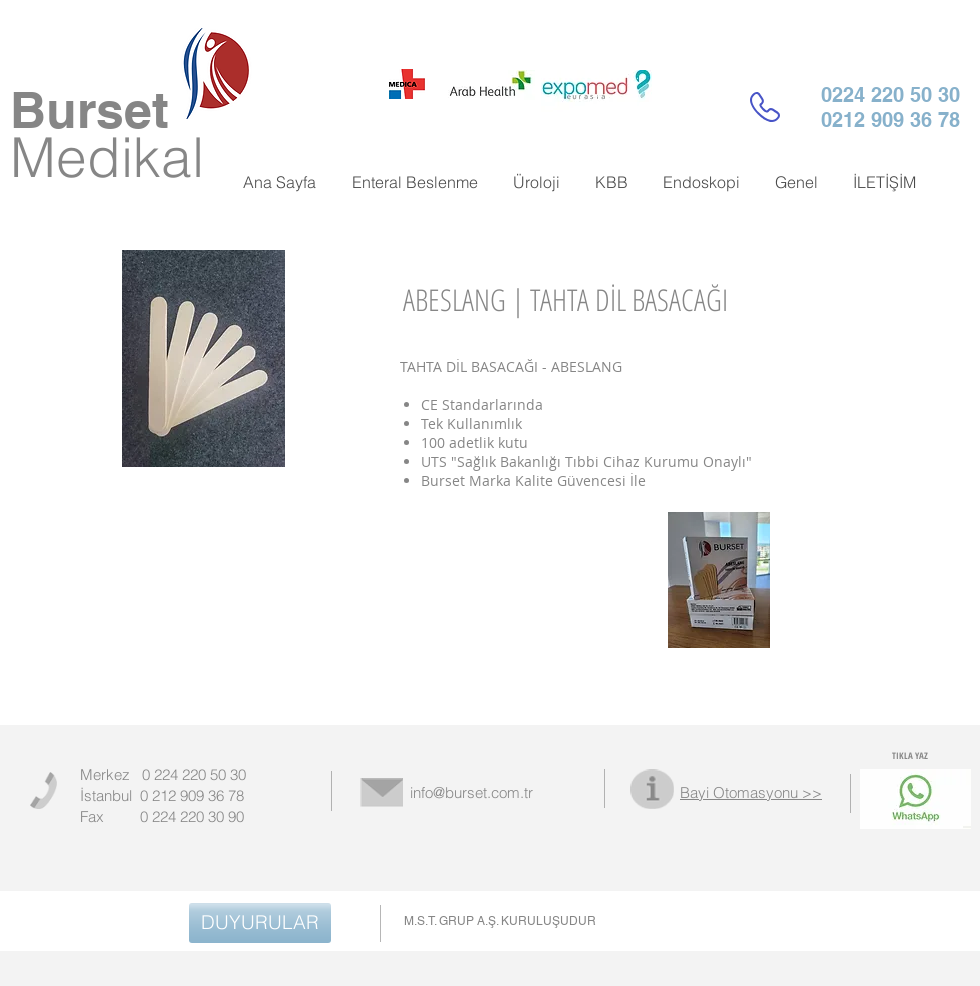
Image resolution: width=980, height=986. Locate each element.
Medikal (107, 157)
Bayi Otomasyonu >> (751, 792)
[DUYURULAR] (260, 923)
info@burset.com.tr (471, 792)
